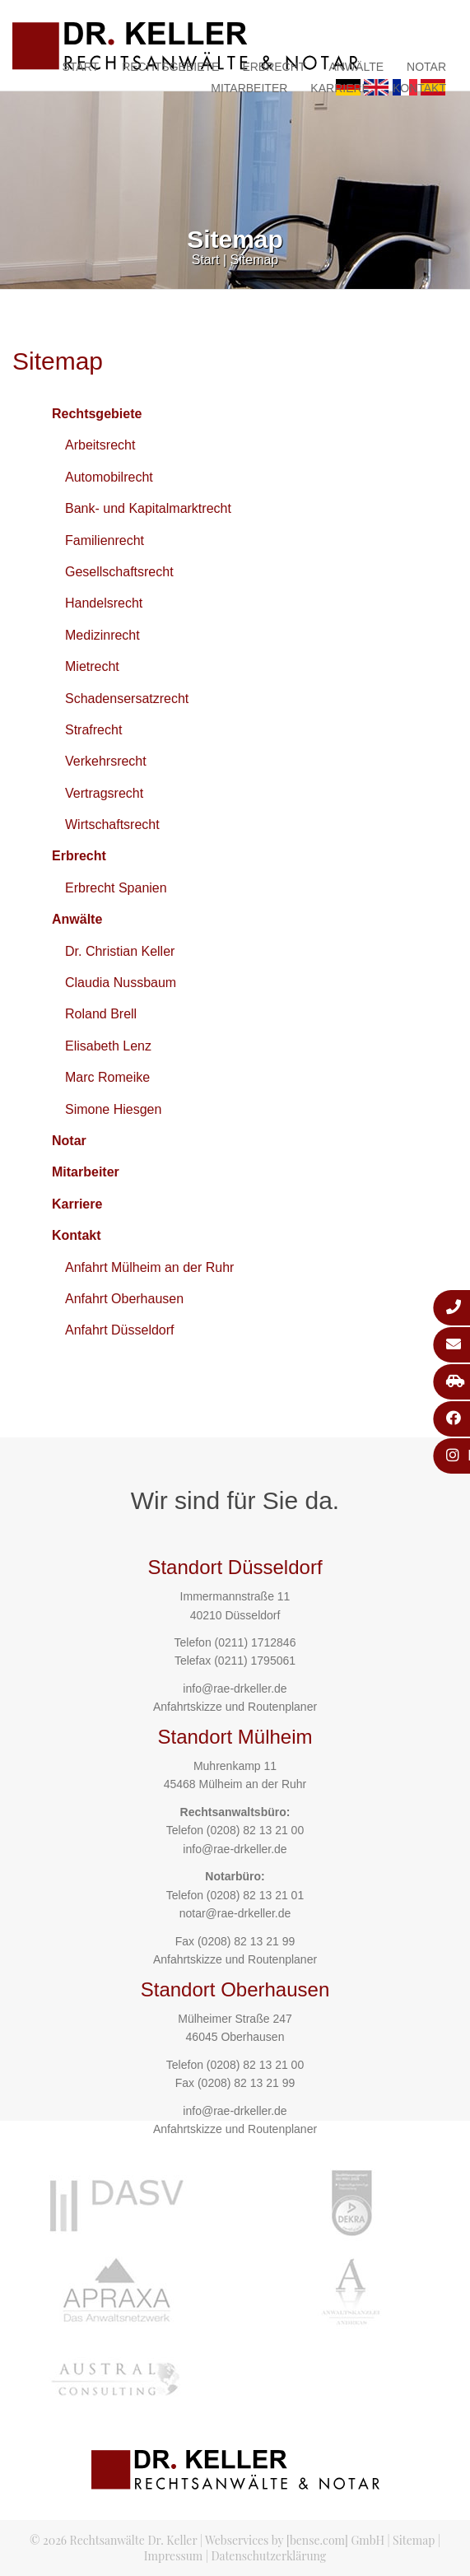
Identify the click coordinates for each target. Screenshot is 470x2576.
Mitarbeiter (249, 88)
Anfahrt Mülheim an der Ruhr (149, 1267)
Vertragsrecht (104, 793)
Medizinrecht (102, 635)
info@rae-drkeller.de (234, 1688)
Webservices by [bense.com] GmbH (294, 2540)
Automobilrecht (109, 477)
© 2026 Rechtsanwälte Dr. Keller (113, 2540)
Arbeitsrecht (100, 445)
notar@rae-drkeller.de (235, 1913)
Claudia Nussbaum (120, 983)
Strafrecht (93, 730)
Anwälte (356, 66)
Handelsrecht (103, 603)
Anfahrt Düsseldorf (120, 1330)
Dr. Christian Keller (120, 951)
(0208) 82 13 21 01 (255, 1895)
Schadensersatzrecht (126, 699)
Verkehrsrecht (106, 761)
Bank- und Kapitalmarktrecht (148, 508)
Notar (426, 66)
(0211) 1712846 (255, 1642)
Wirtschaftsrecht (112, 824)
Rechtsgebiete (170, 66)
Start (81, 66)
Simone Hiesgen (113, 1109)
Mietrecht (92, 666)
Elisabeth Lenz (108, 1046)
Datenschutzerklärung (268, 2556)
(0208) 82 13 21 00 (255, 1830)
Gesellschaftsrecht (119, 572)
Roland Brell (101, 1014)
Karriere (340, 88)
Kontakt (419, 88)
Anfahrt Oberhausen (124, 1299)
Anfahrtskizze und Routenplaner (235, 1706)
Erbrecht (273, 66)
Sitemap (254, 260)
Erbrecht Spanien (116, 888)
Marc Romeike (107, 1077)
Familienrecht (104, 540)
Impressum (173, 2556)
